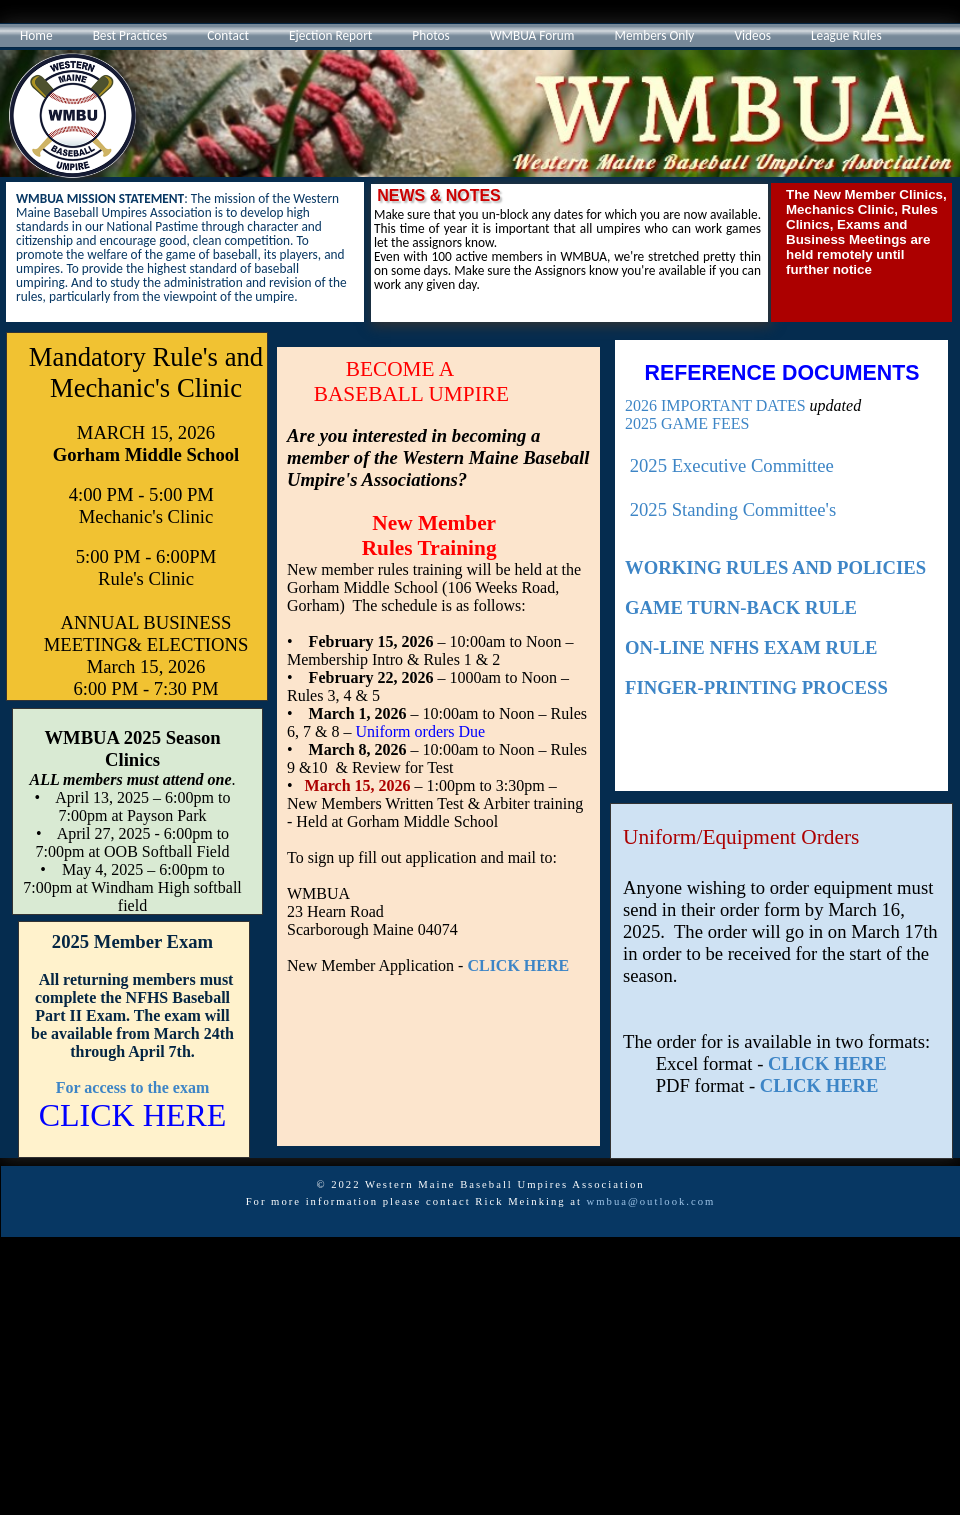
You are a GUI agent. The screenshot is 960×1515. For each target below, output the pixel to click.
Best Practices (130, 35)
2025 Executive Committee (732, 465)
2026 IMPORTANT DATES (715, 405)
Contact (228, 35)
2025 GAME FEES (687, 423)
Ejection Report (330, 35)
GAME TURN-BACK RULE (741, 607)
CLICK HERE (827, 1063)
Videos (752, 35)
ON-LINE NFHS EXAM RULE (751, 647)
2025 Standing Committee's (733, 509)
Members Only (655, 35)
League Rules (846, 35)
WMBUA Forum (532, 35)
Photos (431, 35)
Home (36, 35)
